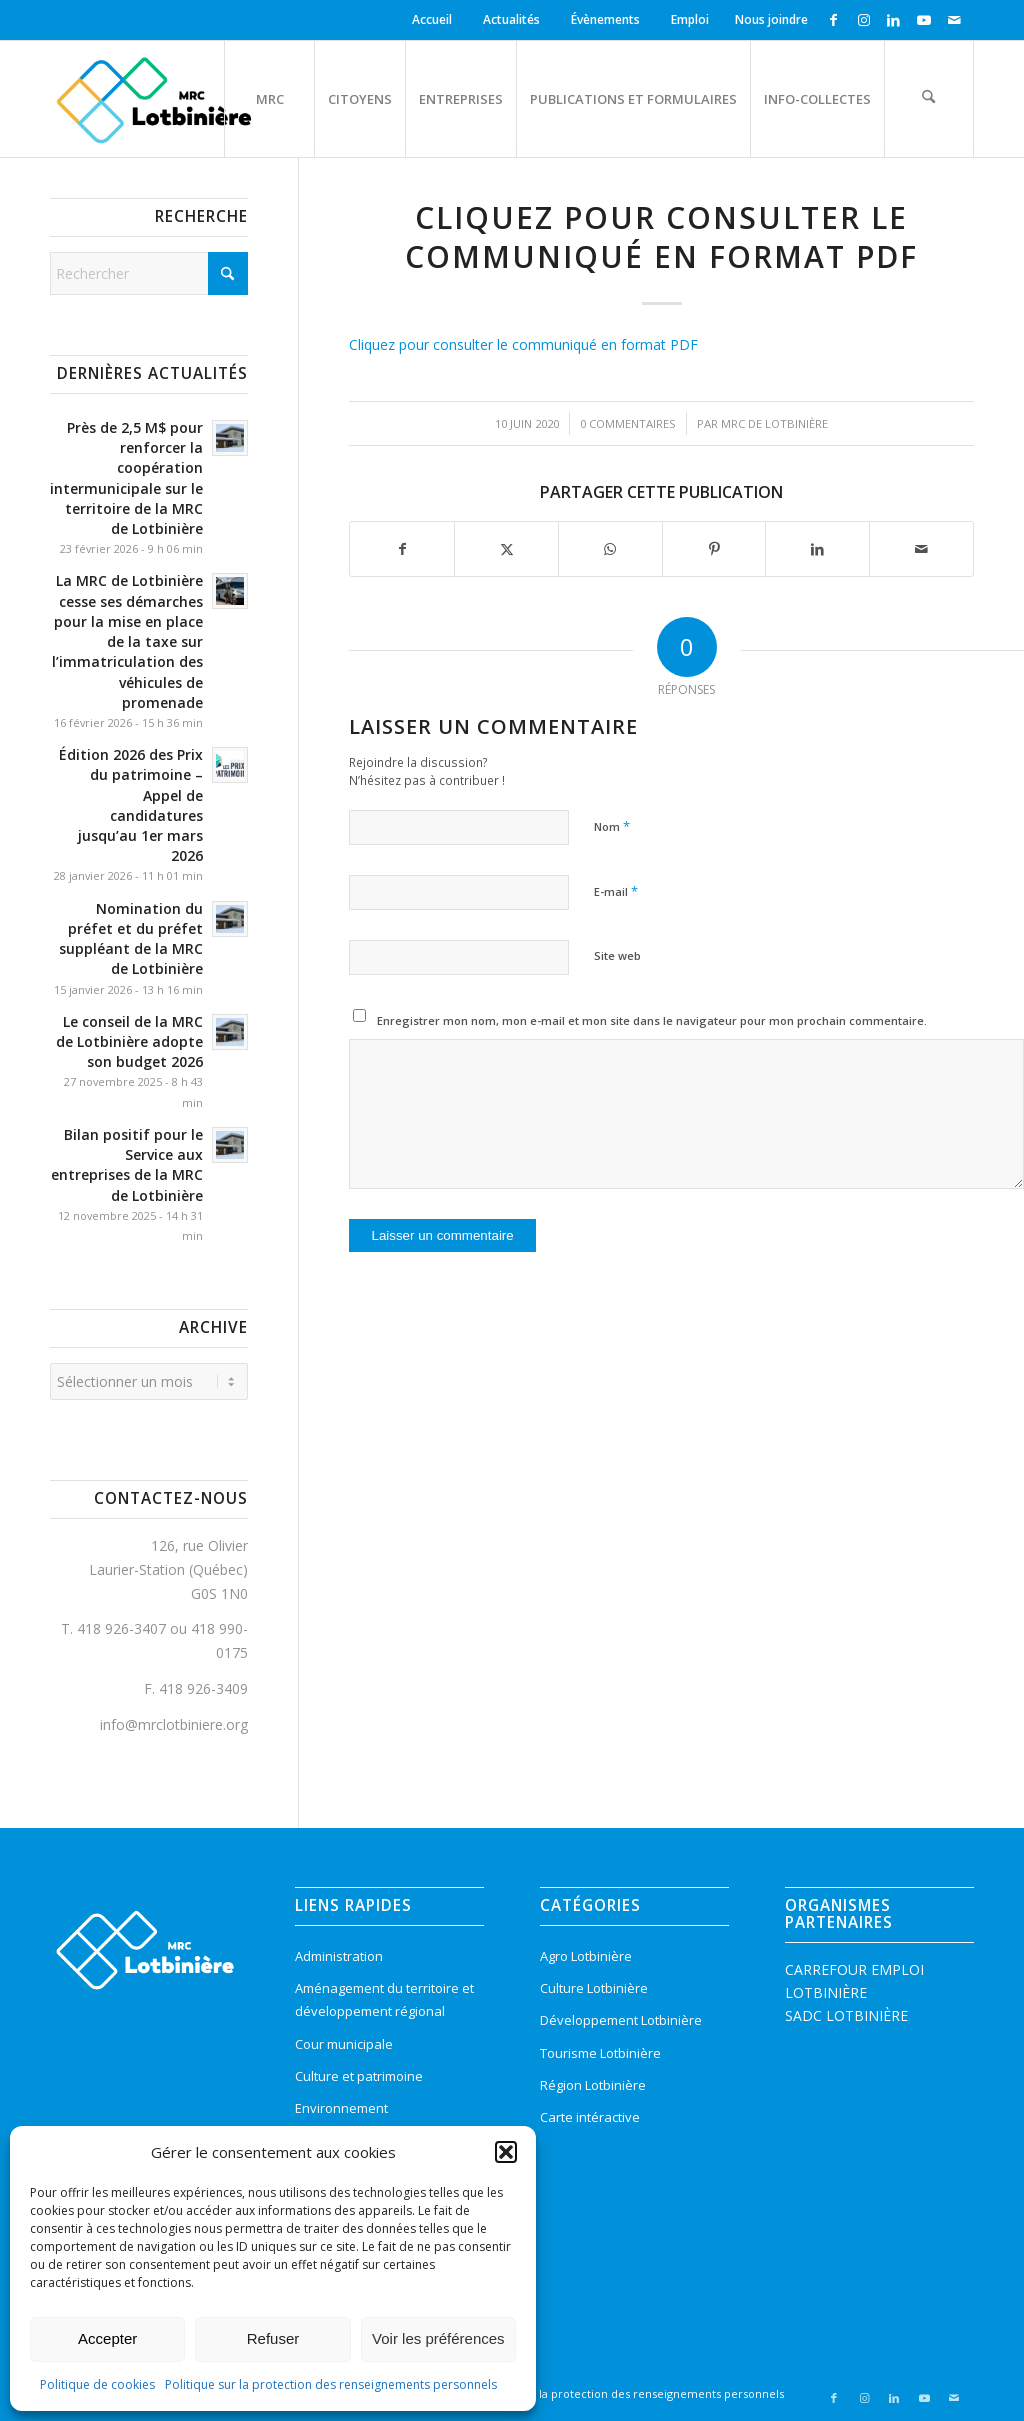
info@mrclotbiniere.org (174, 1724)
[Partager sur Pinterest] (714, 549)
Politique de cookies (97, 2384)
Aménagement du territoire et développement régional (384, 1999)
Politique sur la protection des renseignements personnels (331, 2384)
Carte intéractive (590, 2117)
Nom (612, 826)
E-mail (616, 891)
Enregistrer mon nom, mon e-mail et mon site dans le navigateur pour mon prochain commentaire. (652, 1020)
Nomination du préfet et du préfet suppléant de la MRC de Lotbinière (131, 939)
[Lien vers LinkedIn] (893, 20)
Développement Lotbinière (621, 2020)
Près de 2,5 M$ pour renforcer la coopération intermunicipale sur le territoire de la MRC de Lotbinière (126, 478)
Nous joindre (771, 19)
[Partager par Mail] (921, 549)
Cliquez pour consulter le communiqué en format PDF (523, 344)
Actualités (511, 19)
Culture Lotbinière (594, 1988)
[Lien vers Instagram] (863, 20)
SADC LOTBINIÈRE (846, 2015)
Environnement (341, 2108)
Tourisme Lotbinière (600, 2053)
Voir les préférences (438, 2338)
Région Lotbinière (593, 2085)
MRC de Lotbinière (774, 423)
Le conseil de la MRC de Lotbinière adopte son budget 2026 (129, 1041)
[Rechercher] (929, 99)
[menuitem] (435, 20)
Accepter (107, 2338)
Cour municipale (344, 2044)
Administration (339, 1956)
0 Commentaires (628, 423)
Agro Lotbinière (586, 1956)
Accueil (432, 19)
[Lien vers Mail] (954, 20)
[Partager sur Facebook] (402, 549)
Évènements (605, 19)
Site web (617, 955)
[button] (506, 2152)
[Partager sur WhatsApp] (610, 549)
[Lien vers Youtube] (923, 20)
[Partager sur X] (506, 549)
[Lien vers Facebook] (833, 20)
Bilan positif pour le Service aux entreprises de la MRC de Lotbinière (127, 1165)
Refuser (273, 2338)
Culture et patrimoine (359, 2076)
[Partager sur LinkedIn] (817, 549)
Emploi (690, 19)
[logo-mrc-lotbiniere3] (153, 99)
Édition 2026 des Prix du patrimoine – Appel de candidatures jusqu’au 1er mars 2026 (131, 805)
